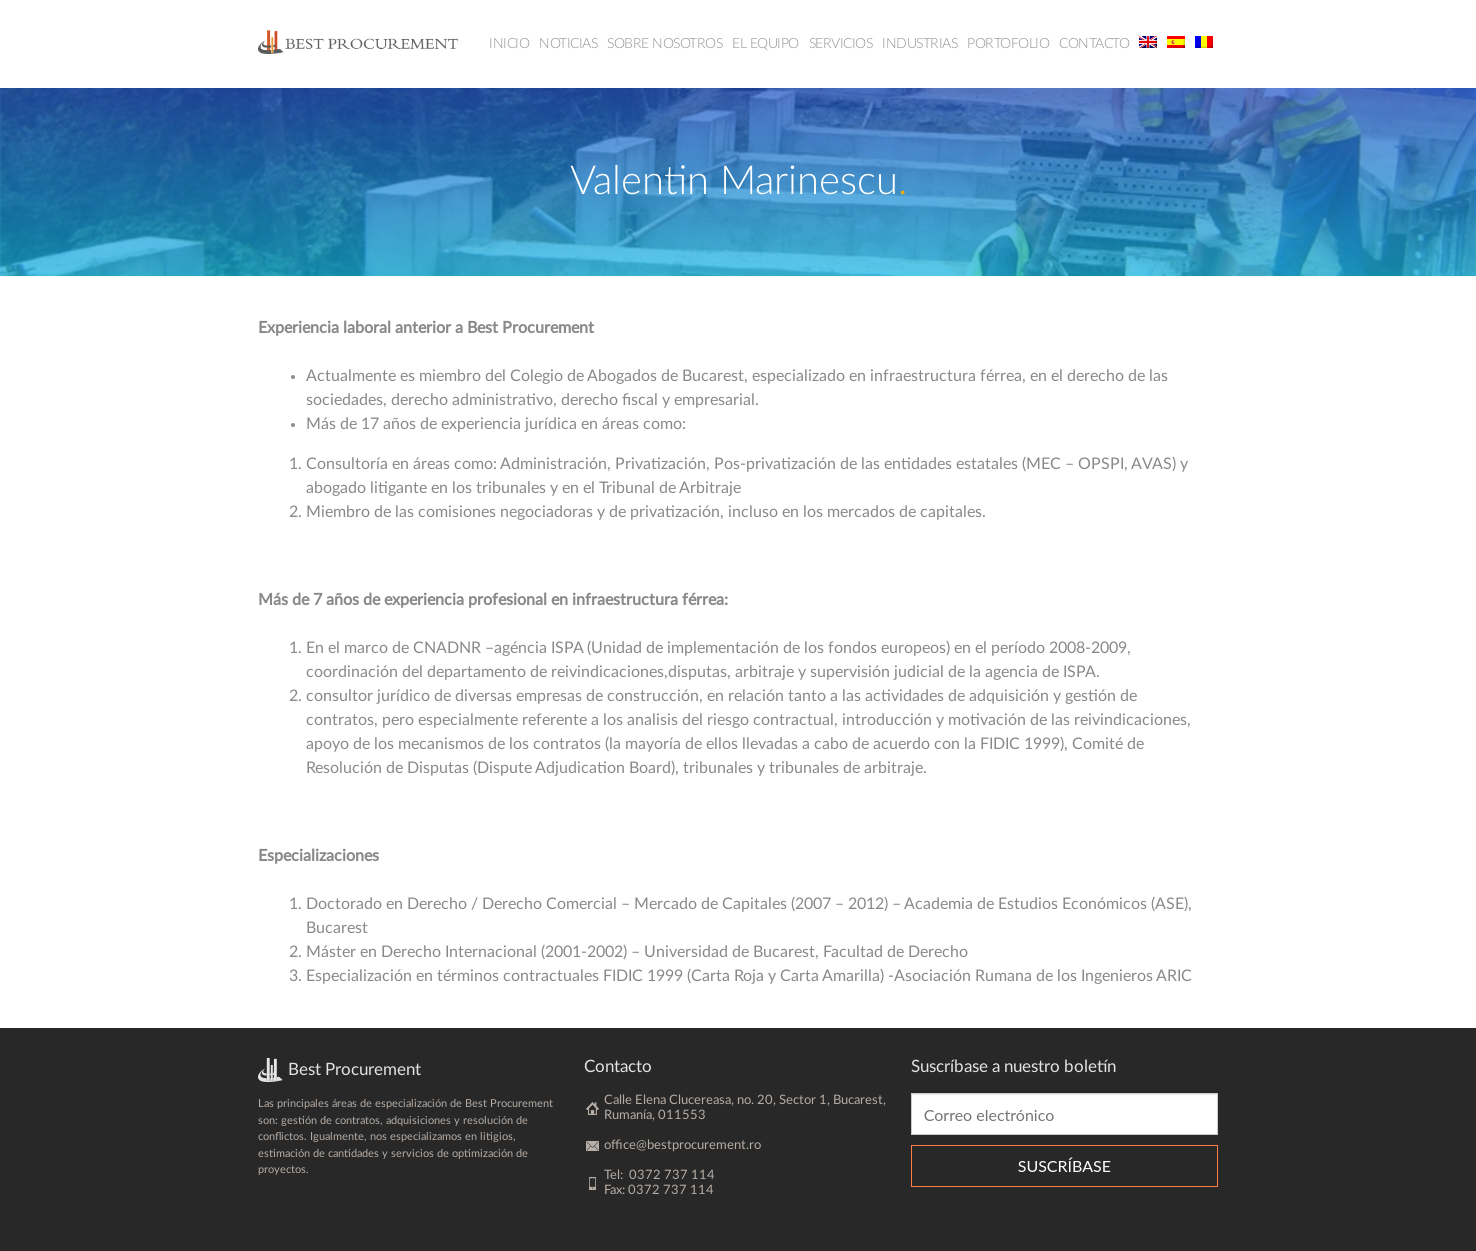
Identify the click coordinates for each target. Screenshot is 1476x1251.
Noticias (568, 44)
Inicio (509, 44)
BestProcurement (358, 41)
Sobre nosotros (664, 44)
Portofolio (1008, 44)
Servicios (841, 44)
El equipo (765, 44)
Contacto (1094, 44)
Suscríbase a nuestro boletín (1013, 1066)
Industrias (919, 44)
